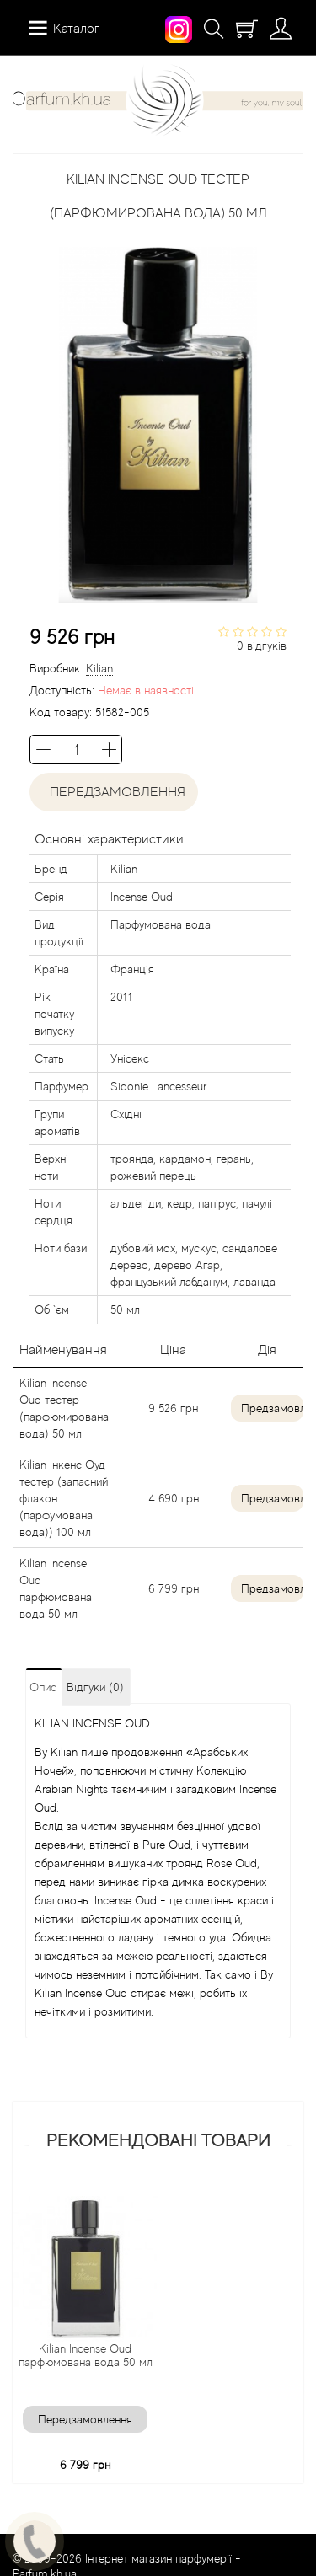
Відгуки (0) (95, 1687)
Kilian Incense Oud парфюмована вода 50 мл (86, 2355)
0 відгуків (262, 645)
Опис (42, 1687)
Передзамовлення (114, 792)
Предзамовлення (272, 1408)
